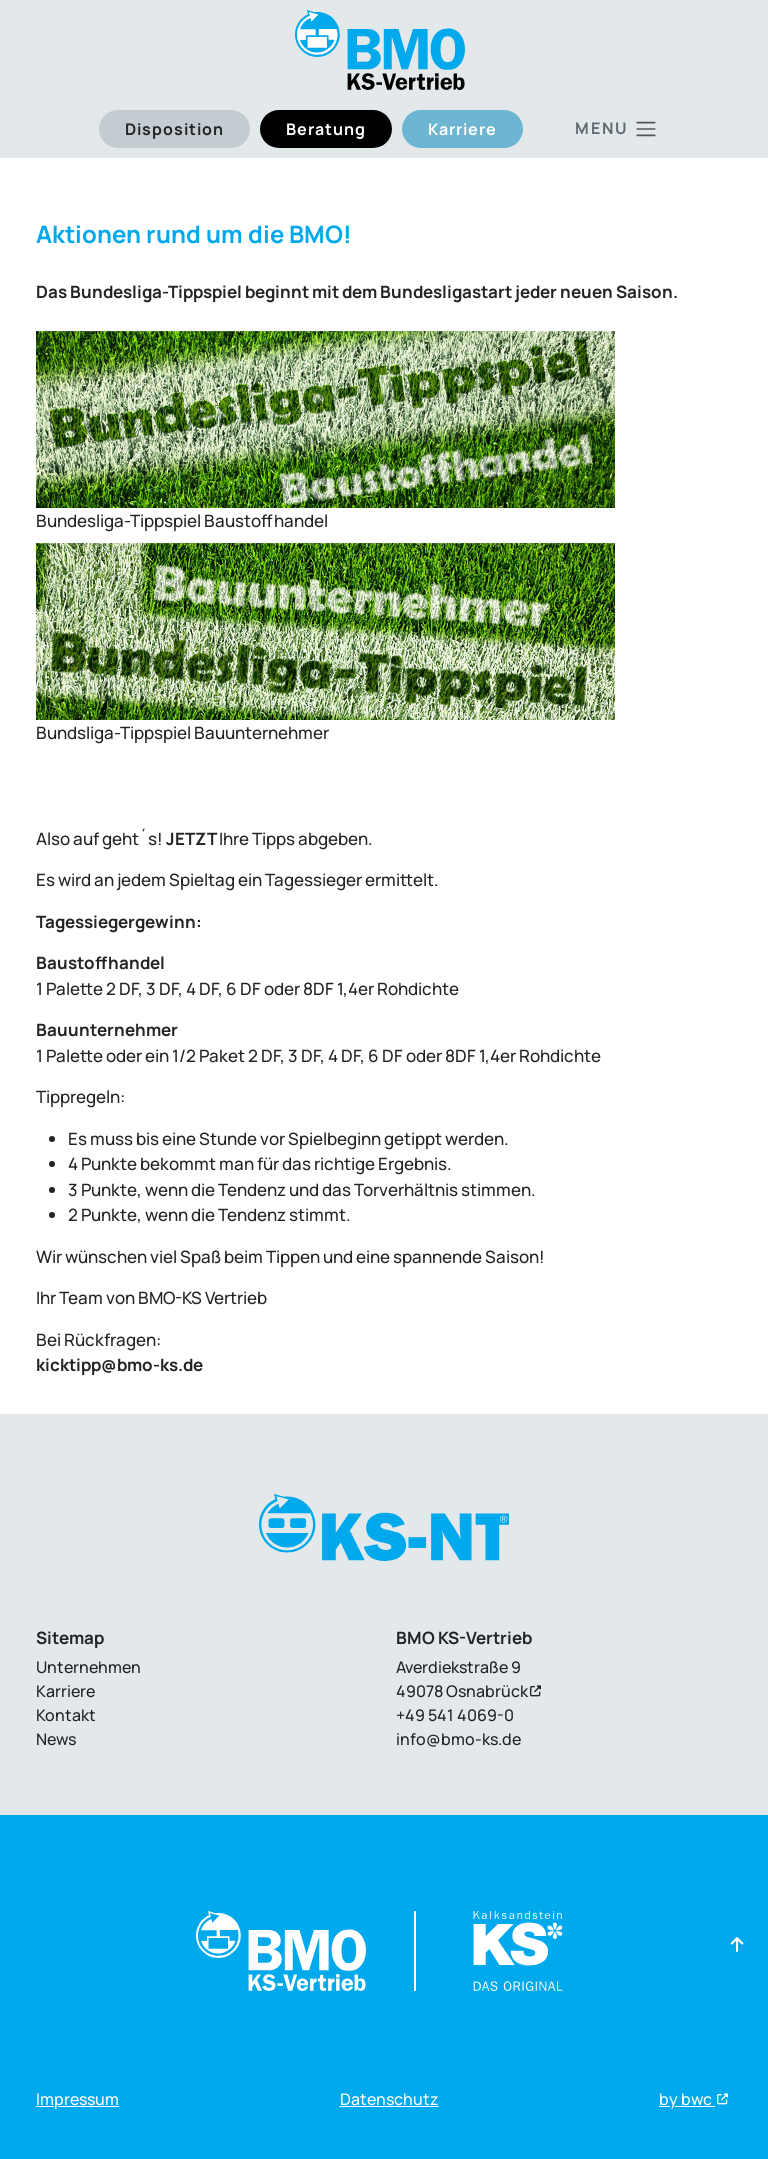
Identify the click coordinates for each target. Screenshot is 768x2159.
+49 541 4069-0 (455, 1715)
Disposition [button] (174, 129)
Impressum (77, 2099)
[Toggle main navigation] (616, 129)
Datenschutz (389, 2099)
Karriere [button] (462, 129)
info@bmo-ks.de (458, 1739)
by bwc (687, 2099)
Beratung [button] (326, 129)
